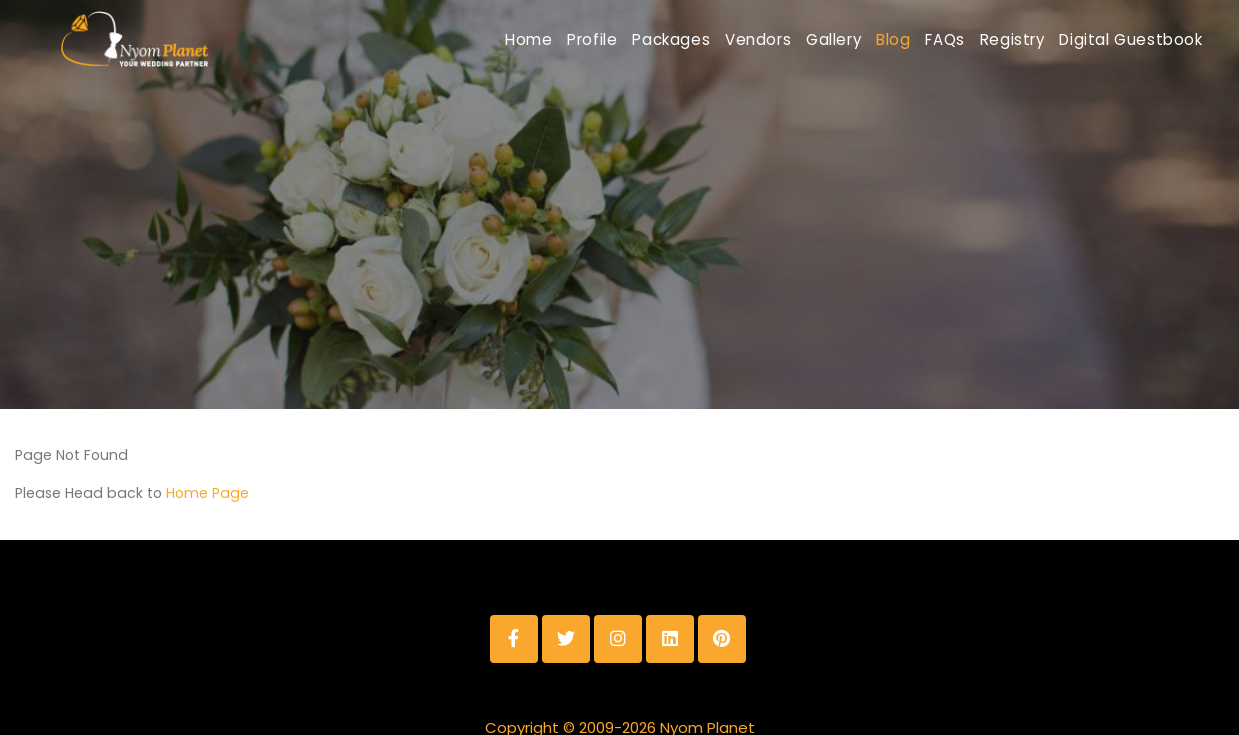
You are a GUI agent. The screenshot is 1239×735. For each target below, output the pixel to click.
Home (381, 39)
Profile (462, 39)
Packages (558, 39)
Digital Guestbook (1122, 39)
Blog (832, 39)
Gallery (755, 39)
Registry (984, 39)
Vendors (662, 39)
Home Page (207, 452)
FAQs (900, 39)
